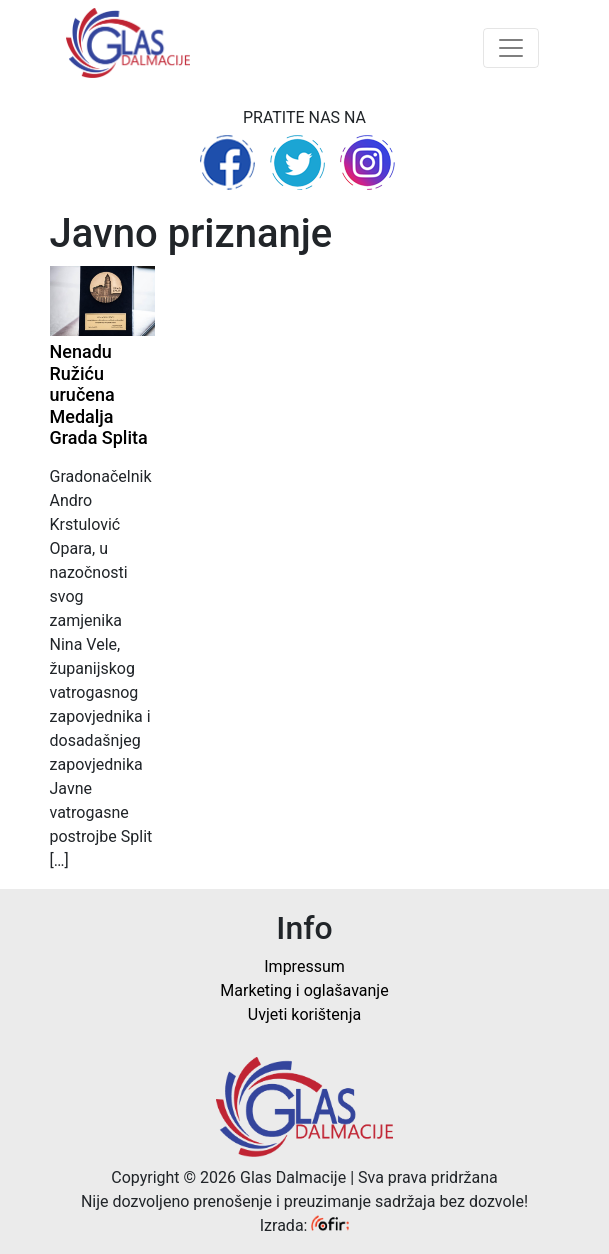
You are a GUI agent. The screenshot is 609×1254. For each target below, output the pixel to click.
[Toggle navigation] (511, 48)
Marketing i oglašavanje (304, 990)
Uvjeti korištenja (304, 1014)
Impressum (304, 966)
